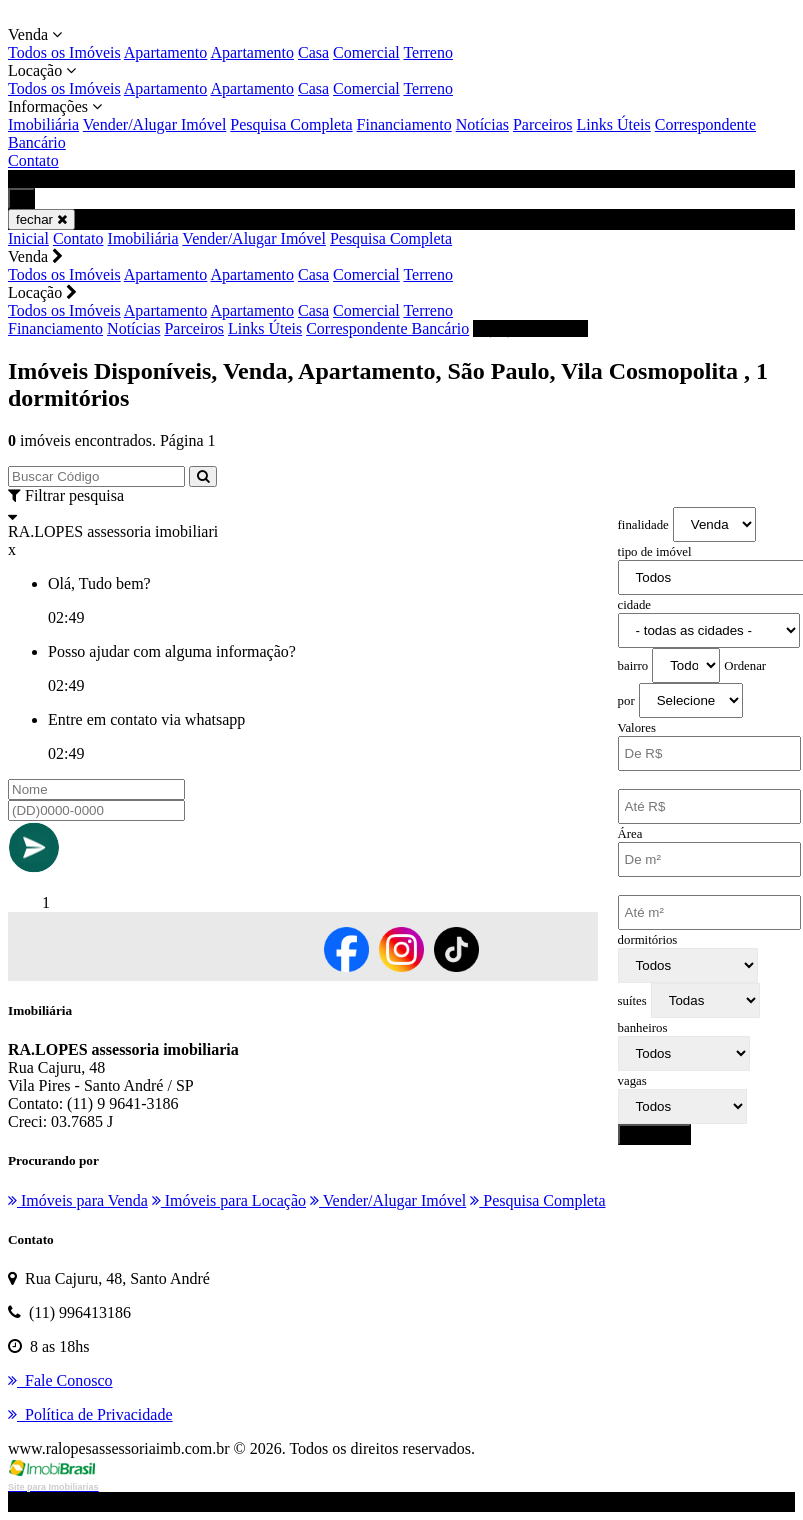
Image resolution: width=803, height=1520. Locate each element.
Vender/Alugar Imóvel (155, 124)
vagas (632, 1081)
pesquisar (655, 1134)
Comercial (366, 52)
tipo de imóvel (655, 552)
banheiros (643, 1028)
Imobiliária (43, 124)
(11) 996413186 (530, 328)
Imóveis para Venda (78, 1200)
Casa (313, 52)
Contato (33, 160)
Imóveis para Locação (229, 1200)
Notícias (482, 124)
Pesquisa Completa (291, 124)
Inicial (28, 238)
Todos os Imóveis (64, 52)
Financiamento (404, 124)
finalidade (643, 525)
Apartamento (166, 52)
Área (630, 834)
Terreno (428, 52)
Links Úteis (614, 124)
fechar (41, 219)
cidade (634, 605)
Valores (637, 728)
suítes (632, 1001)
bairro (633, 666)
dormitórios (648, 940)
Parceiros (543, 124)
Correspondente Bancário (387, 328)
